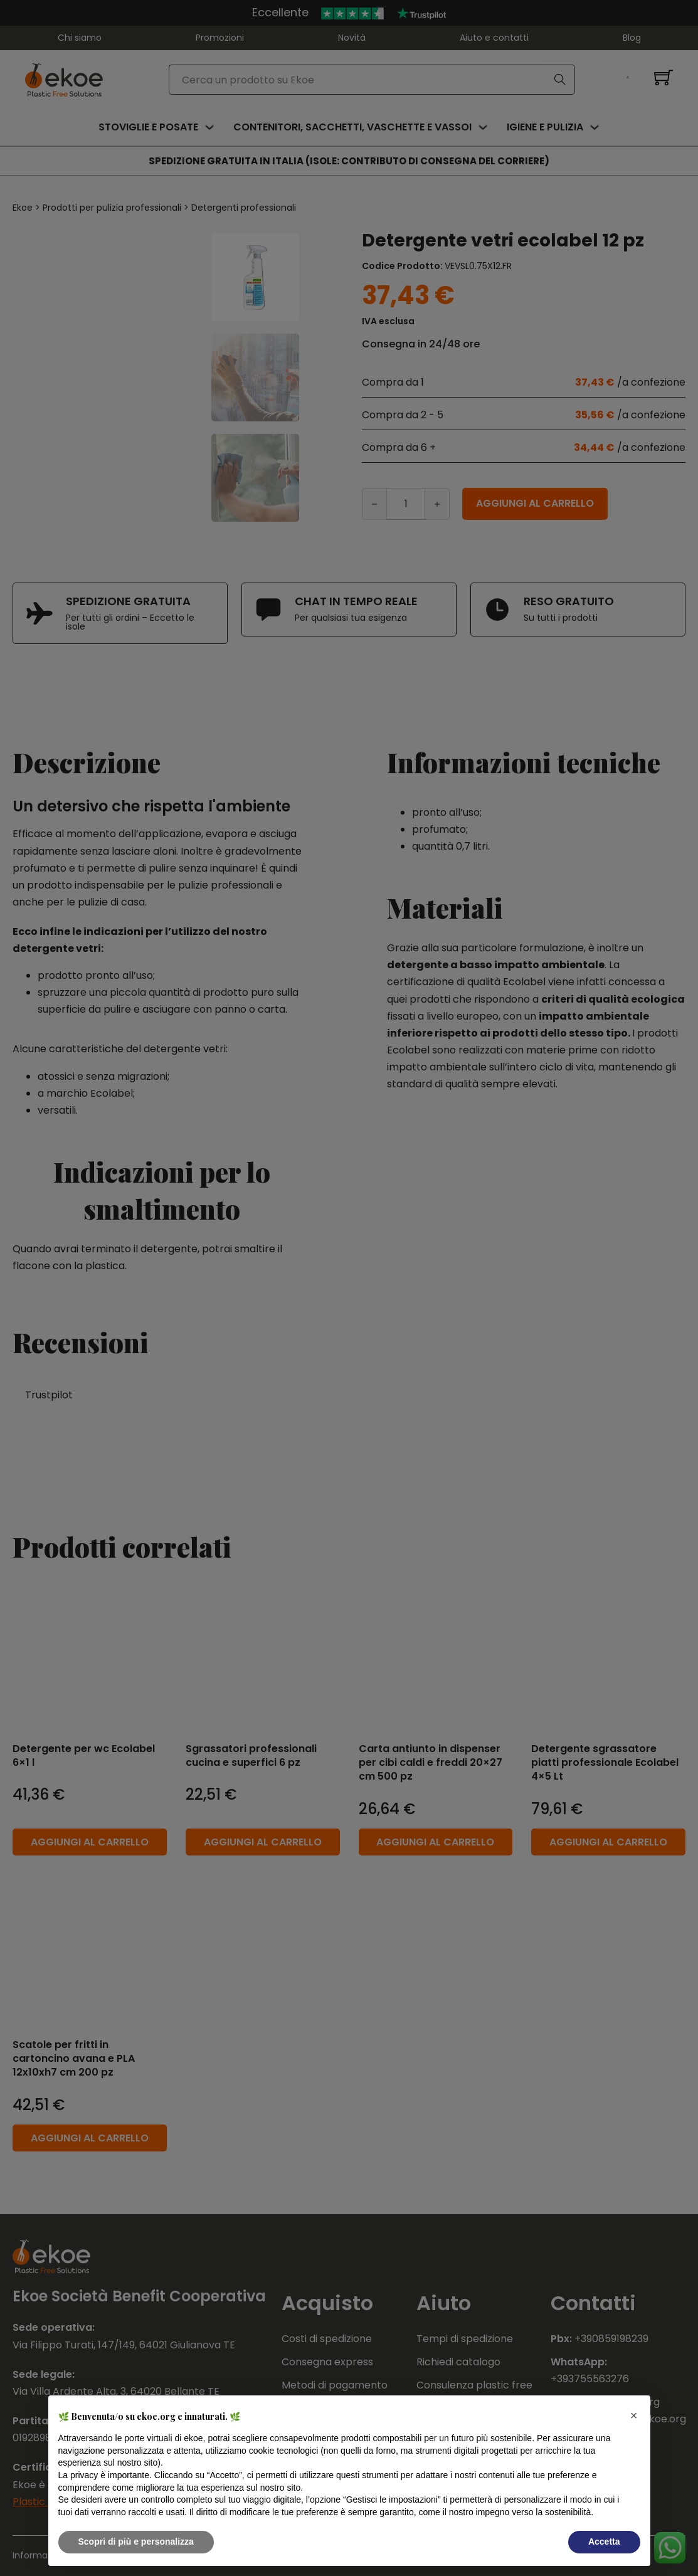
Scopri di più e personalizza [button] (136, 2541)
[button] (634, 2415)
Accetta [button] (604, 2541)
